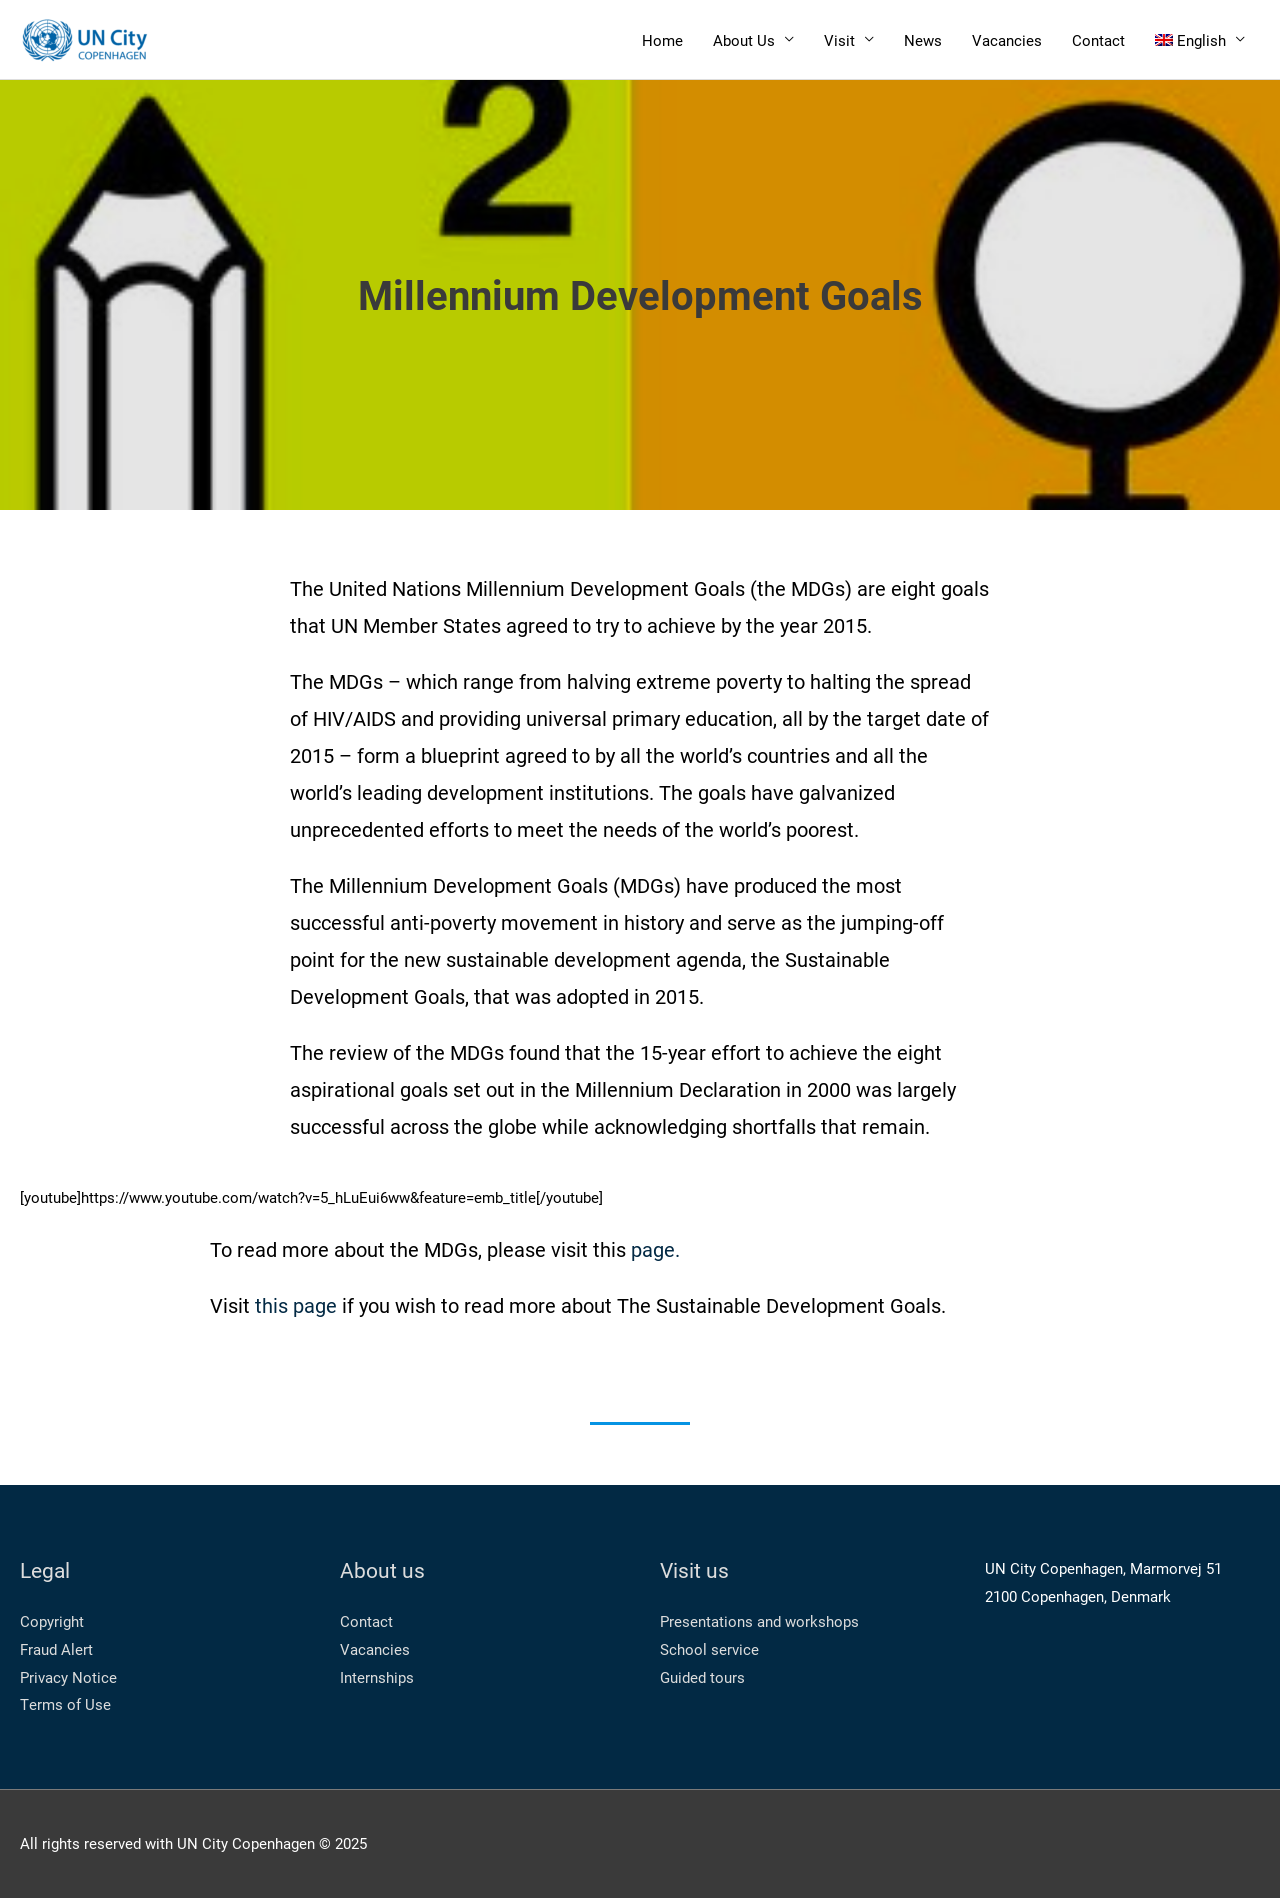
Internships (377, 1677)
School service (709, 1649)
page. (655, 1249)
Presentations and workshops (759, 1621)
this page (296, 1305)
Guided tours (702, 1677)
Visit (839, 40)
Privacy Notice (68, 1677)
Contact (1098, 40)
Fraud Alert (56, 1649)
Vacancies (1007, 40)
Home (662, 40)
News (923, 40)
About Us (744, 40)
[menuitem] (1200, 39)
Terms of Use (65, 1704)
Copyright (52, 1621)
